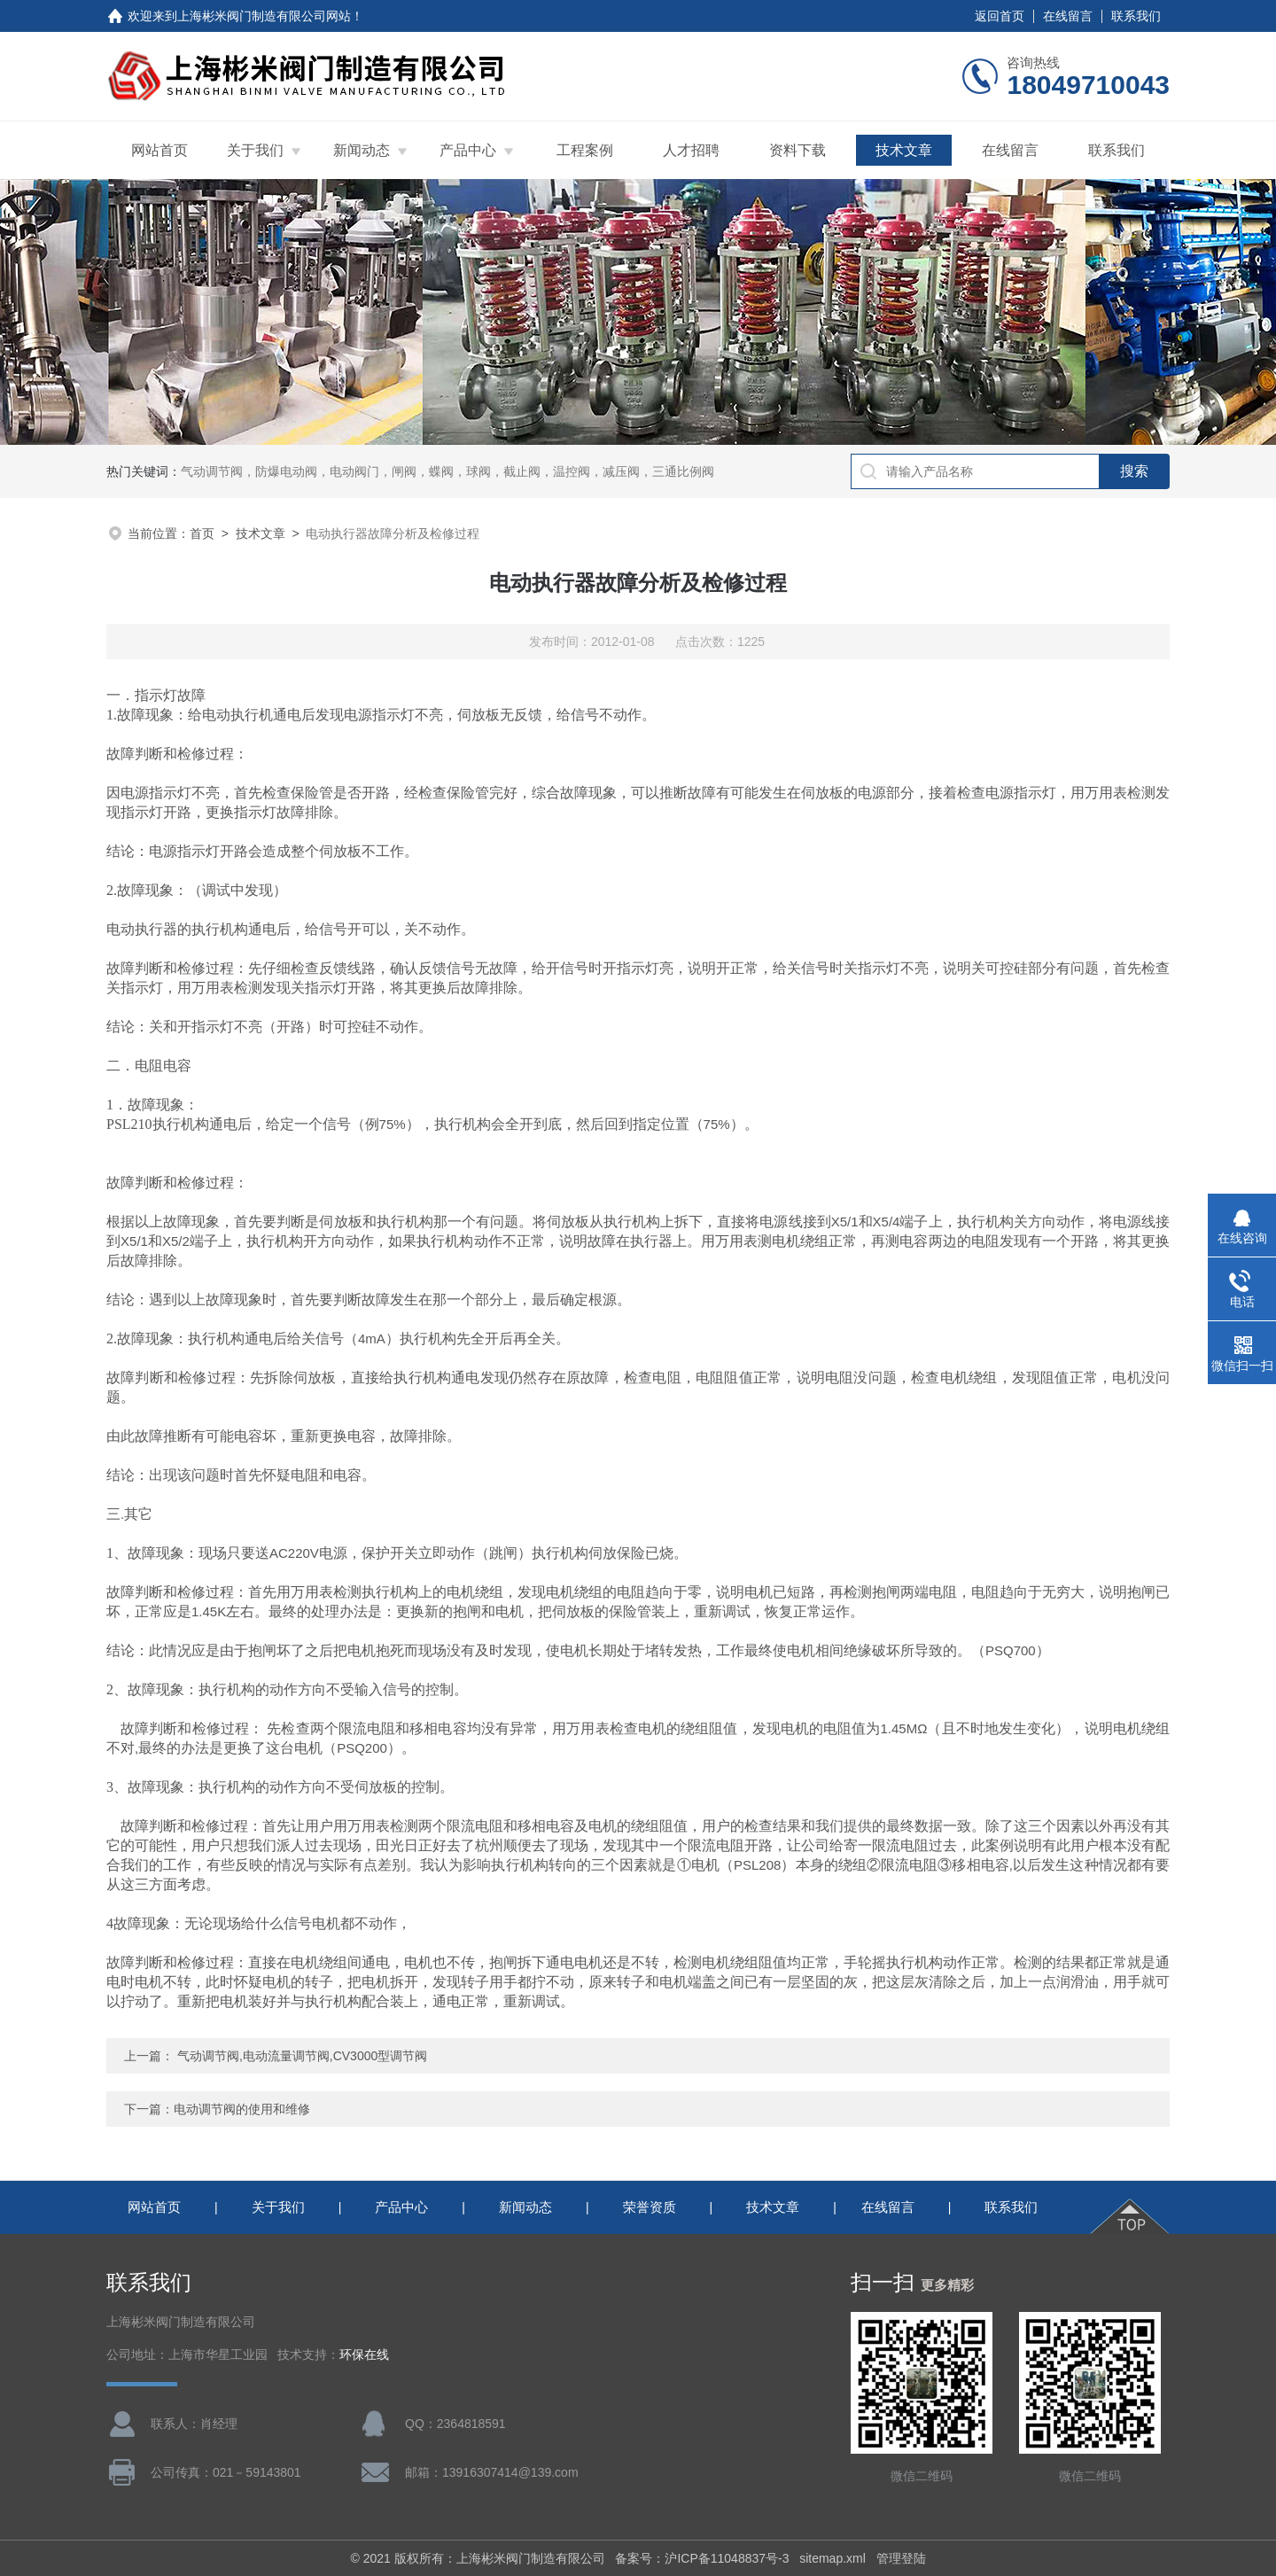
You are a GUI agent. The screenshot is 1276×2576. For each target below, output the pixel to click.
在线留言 (1068, 16)
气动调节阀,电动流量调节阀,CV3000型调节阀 (302, 2056)
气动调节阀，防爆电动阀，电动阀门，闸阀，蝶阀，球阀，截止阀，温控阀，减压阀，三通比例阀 (447, 471)
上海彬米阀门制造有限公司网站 (264, 16)
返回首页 (999, 16)
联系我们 (1136, 16)
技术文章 (903, 150)
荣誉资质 (649, 2206)
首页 (202, 533)
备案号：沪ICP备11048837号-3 (702, 2558)
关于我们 (255, 150)
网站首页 (159, 150)
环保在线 (364, 2355)
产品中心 (468, 150)
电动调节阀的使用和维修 (242, 2109)
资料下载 (797, 150)
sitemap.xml (832, 2558)
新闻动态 (361, 150)
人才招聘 (691, 150)
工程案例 (584, 150)
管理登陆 (901, 2558)
